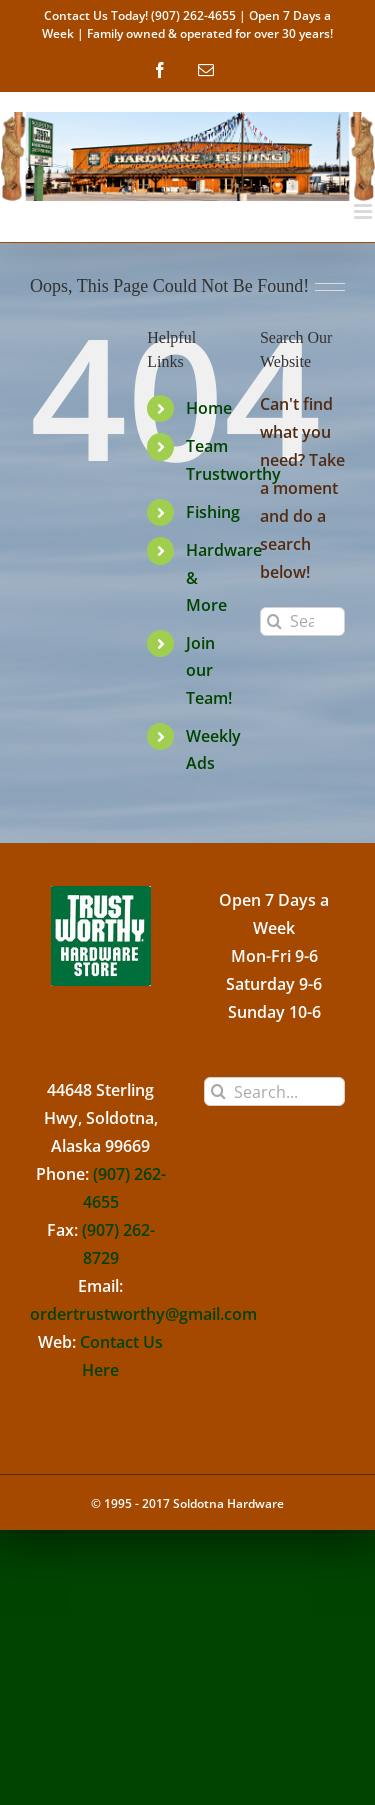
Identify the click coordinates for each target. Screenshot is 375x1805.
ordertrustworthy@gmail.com (143, 1314)
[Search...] (302, 621)
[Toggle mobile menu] (364, 211)
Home (209, 408)
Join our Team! (209, 670)
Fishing (213, 512)
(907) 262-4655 (193, 15)
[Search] (274, 621)
